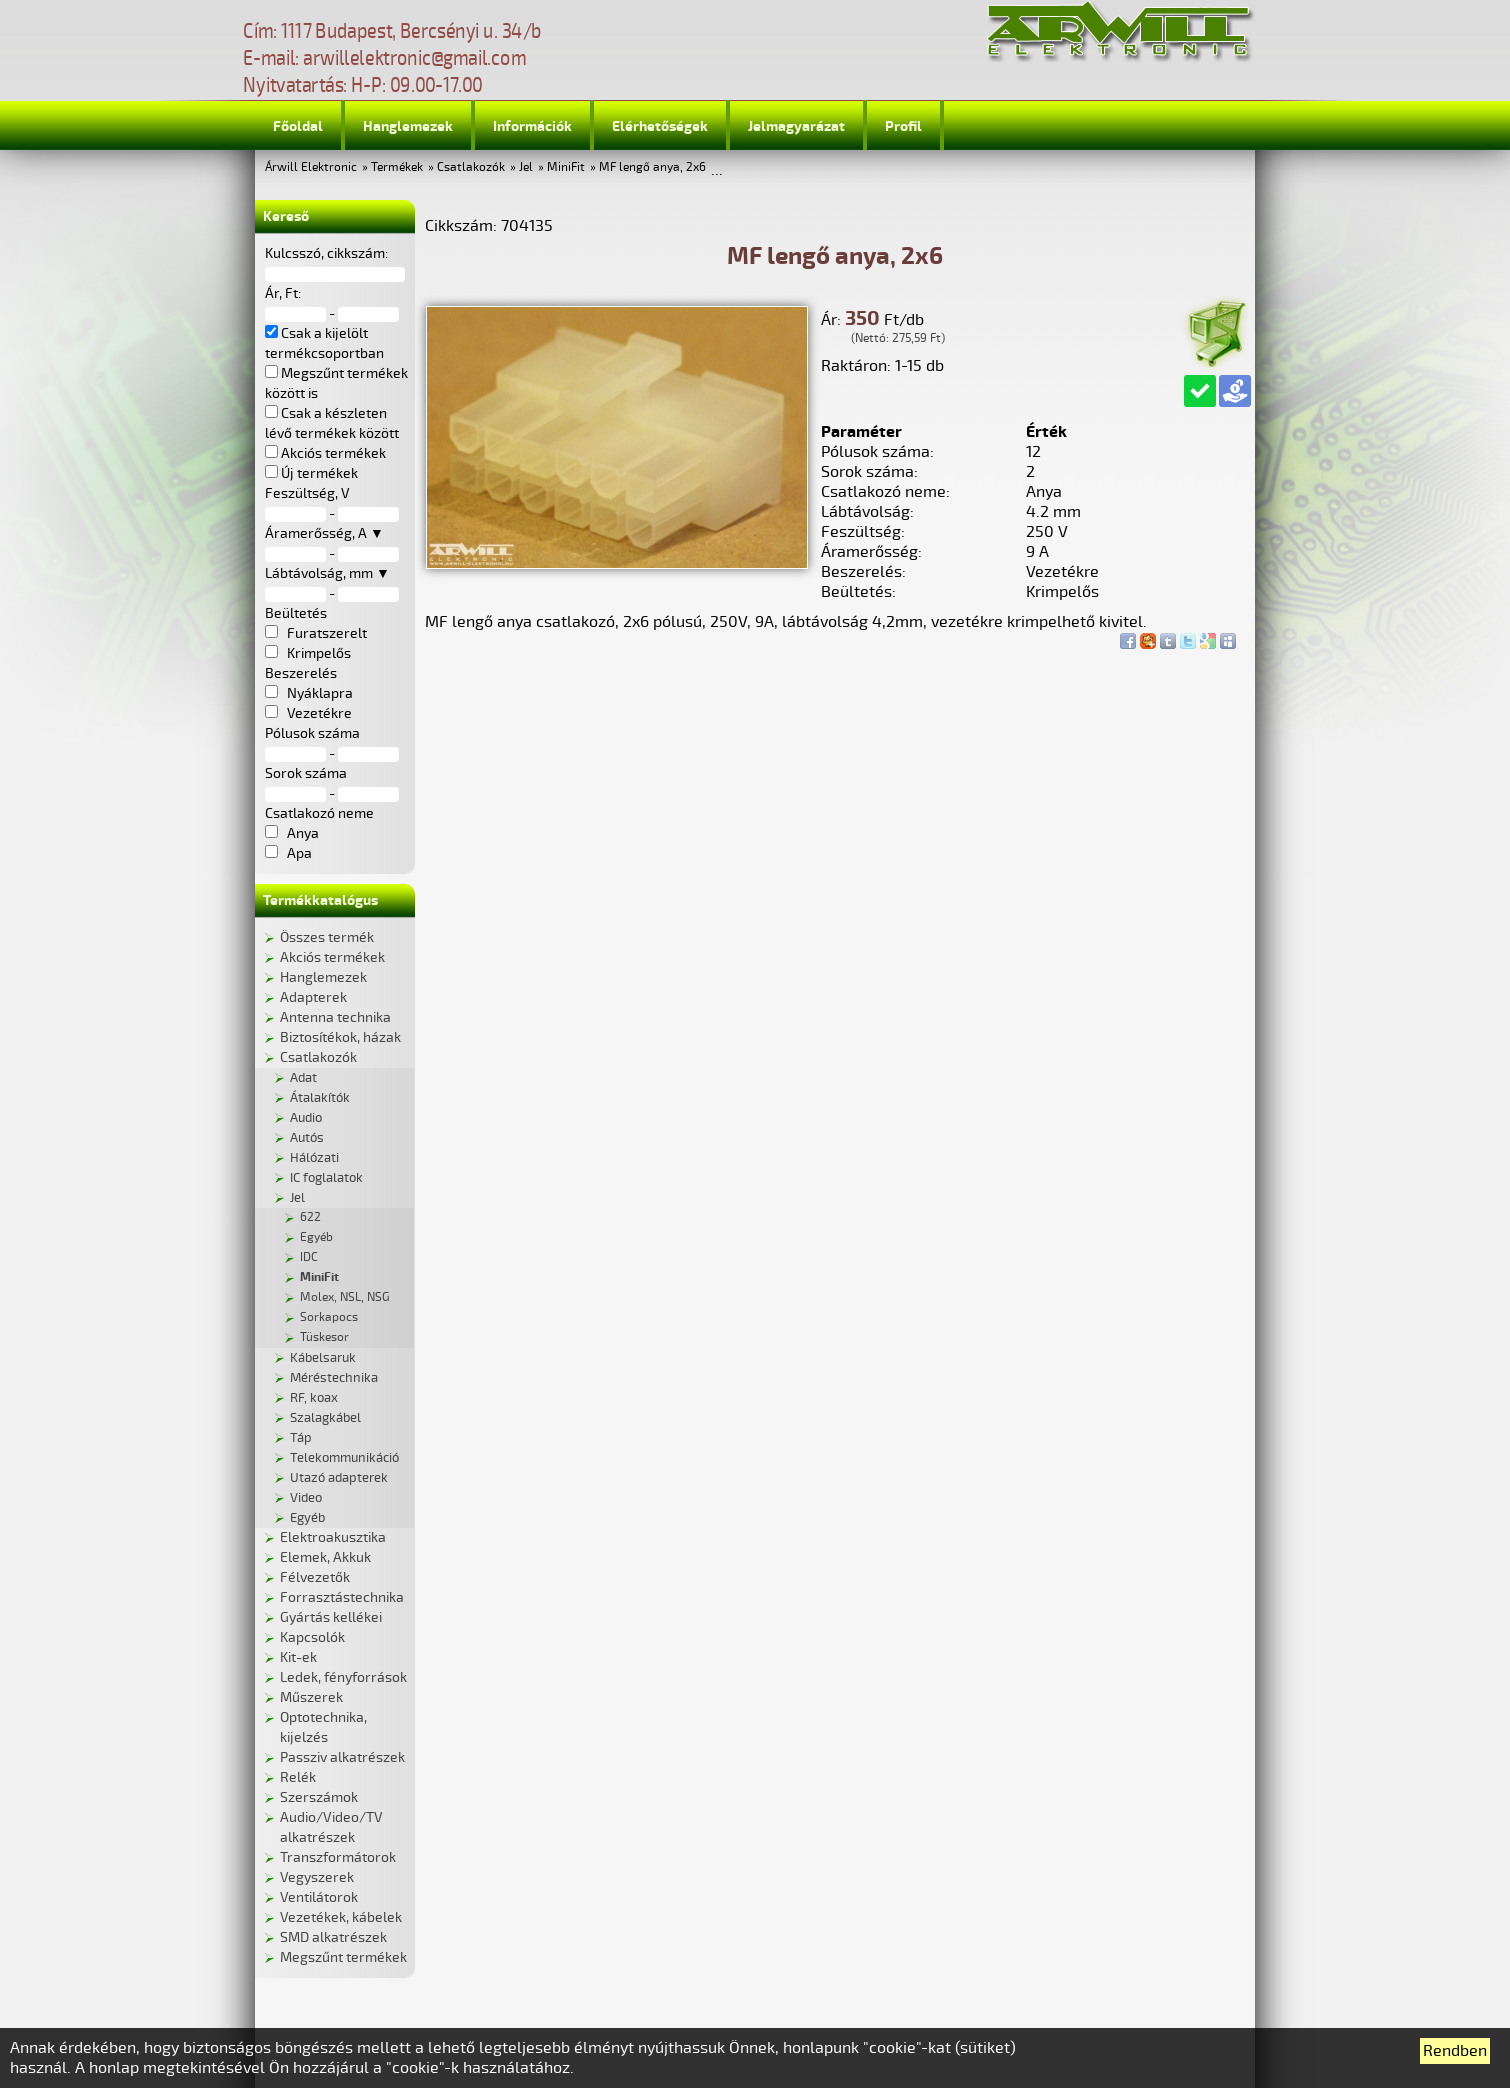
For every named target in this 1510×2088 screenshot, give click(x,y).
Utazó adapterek (339, 1478)
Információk (532, 126)
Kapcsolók (312, 1637)
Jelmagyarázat (796, 126)
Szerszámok (319, 1797)
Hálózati (314, 1158)
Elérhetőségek (660, 126)
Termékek (397, 167)
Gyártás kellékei (331, 1617)
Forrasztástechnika (342, 1597)
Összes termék (327, 937)
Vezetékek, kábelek (341, 1917)
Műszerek (311, 1697)
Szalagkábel (325, 1418)
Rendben (1455, 2051)
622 (310, 1217)
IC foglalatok (326, 1178)
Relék (298, 1777)
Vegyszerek (317, 1877)
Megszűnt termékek (343, 1957)
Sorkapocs (329, 1317)
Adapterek (313, 997)
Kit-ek (298, 1657)
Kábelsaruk (323, 1358)
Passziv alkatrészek (342, 1757)
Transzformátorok (338, 1857)
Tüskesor (324, 1337)
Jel (526, 167)
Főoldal (298, 126)
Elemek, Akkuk (325, 1557)
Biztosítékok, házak (340, 1037)
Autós (307, 1138)
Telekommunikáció (344, 1458)
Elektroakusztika (333, 1537)
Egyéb (316, 1237)
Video (306, 1498)
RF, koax (314, 1398)
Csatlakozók (471, 167)
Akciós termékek (332, 957)
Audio (306, 1118)
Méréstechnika (334, 1378)
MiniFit (566, 167)
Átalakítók (320, 1098)
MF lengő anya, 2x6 (652, 167)
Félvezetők (315, 1577)
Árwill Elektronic (311, 167)
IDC (309, 1257)
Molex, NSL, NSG (345, 1297)
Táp (301, 1438)
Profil (903, 126)
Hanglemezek (408, 126)
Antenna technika (335, 1017)
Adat (303, 1078)
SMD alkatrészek (333, 1937)
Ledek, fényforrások (343, 1677)
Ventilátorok (319, 1897)
